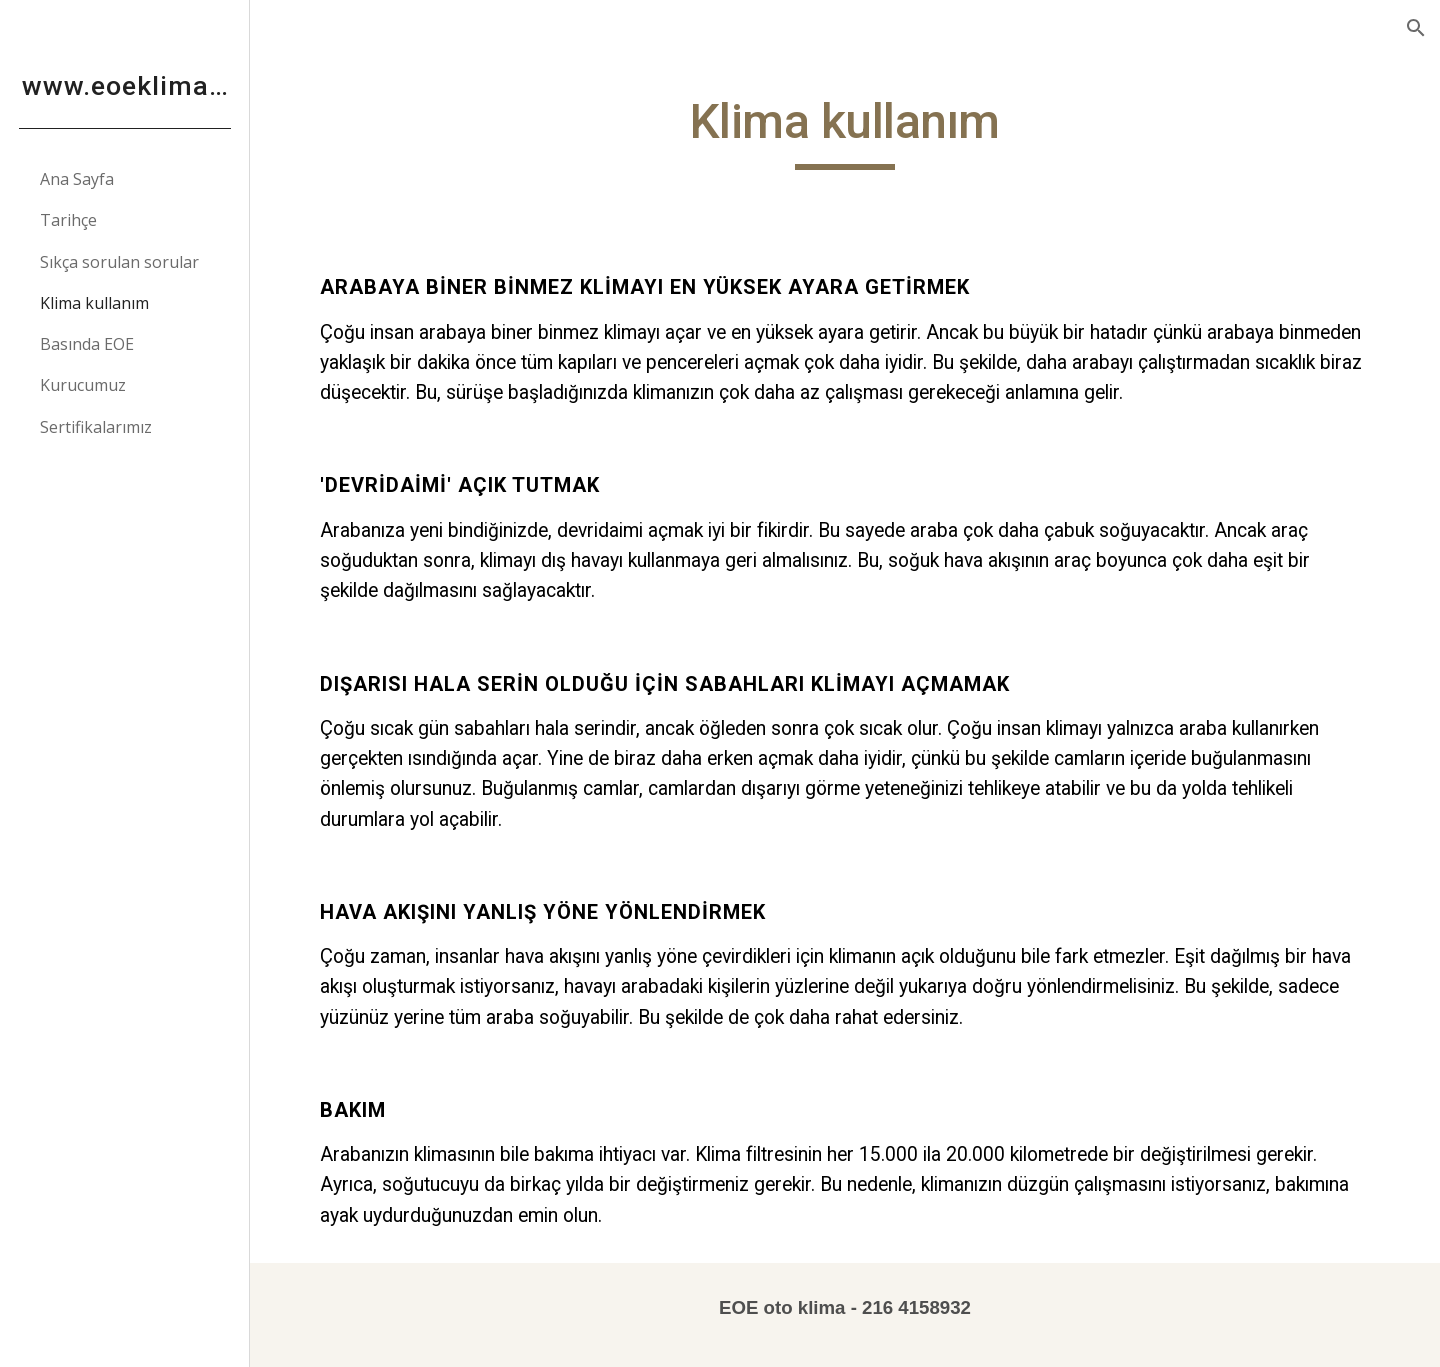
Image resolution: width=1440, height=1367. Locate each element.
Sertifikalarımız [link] (96, 427)
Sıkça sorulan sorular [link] (119, 262)
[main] (845, 131)
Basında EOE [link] (87, 344)
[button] (1416, 28)
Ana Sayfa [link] (77, 179)
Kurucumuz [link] (83, 385)
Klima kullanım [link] (94, 303)
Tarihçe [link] (68, 220)
